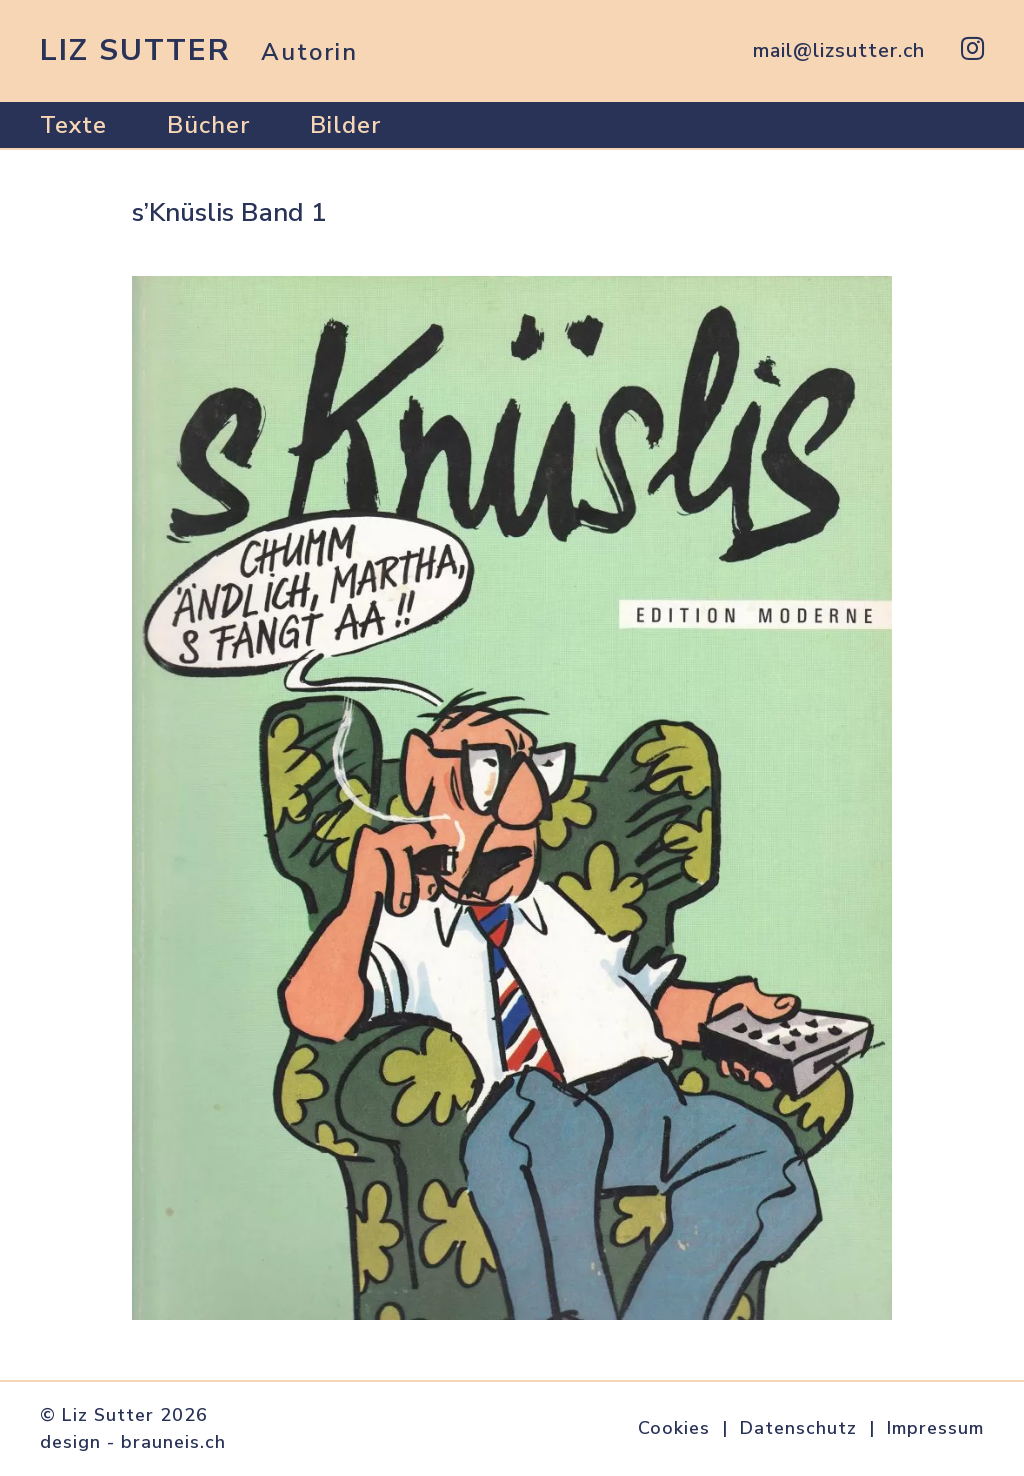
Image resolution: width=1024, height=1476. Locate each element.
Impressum (935, 1428)
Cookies (674, 1428)
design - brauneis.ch (133, 1442)
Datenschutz (798, 1428)
